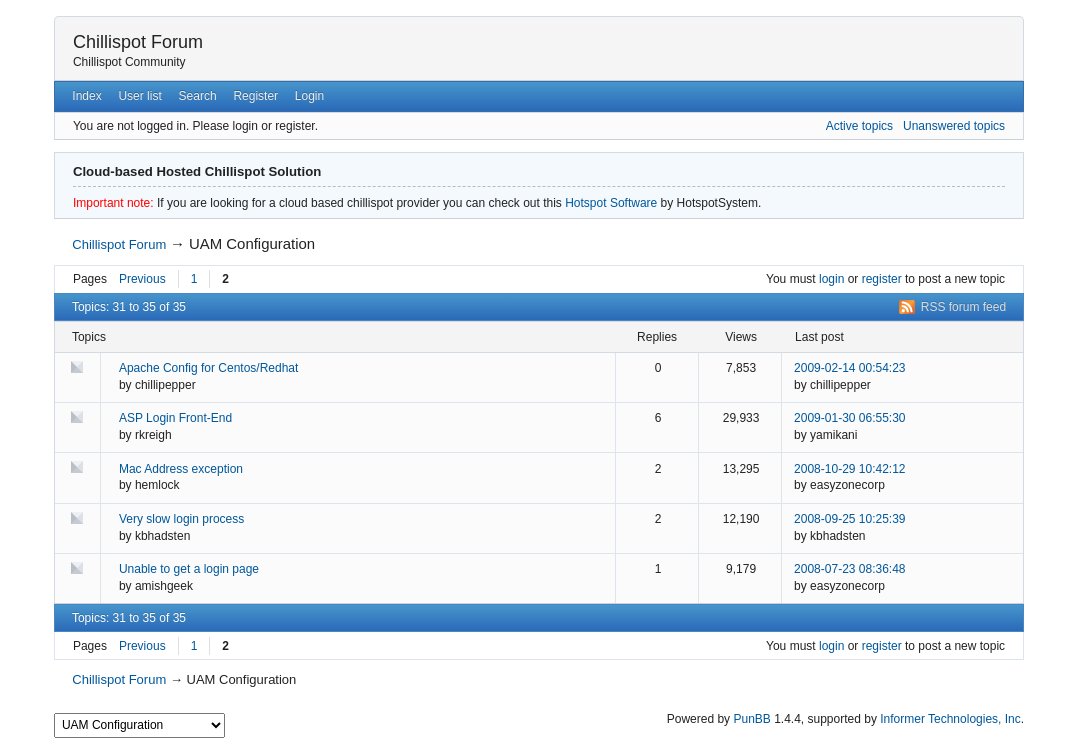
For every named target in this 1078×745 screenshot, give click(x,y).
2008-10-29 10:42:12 (849, 469)
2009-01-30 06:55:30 (849, 418)
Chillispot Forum (138, 42)
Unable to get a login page (189, 569)
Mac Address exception (181, 469)
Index (86, 96)
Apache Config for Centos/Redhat (208, 368)
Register (255, 96)
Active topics (859, 126)
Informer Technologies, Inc (950, 719)
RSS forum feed (963, 307)
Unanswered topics (954, 126)
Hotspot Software (611, 203)
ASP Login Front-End (175, 418)
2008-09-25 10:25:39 (849, 519)
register (882, 279)
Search (198, 96)
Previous (142, 279)
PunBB (751, 719)
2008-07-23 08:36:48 (849, 569)
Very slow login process (181, 519)
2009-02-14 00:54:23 (849, 368)
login (831, 279)
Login (309, 96)
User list (139, 96)
